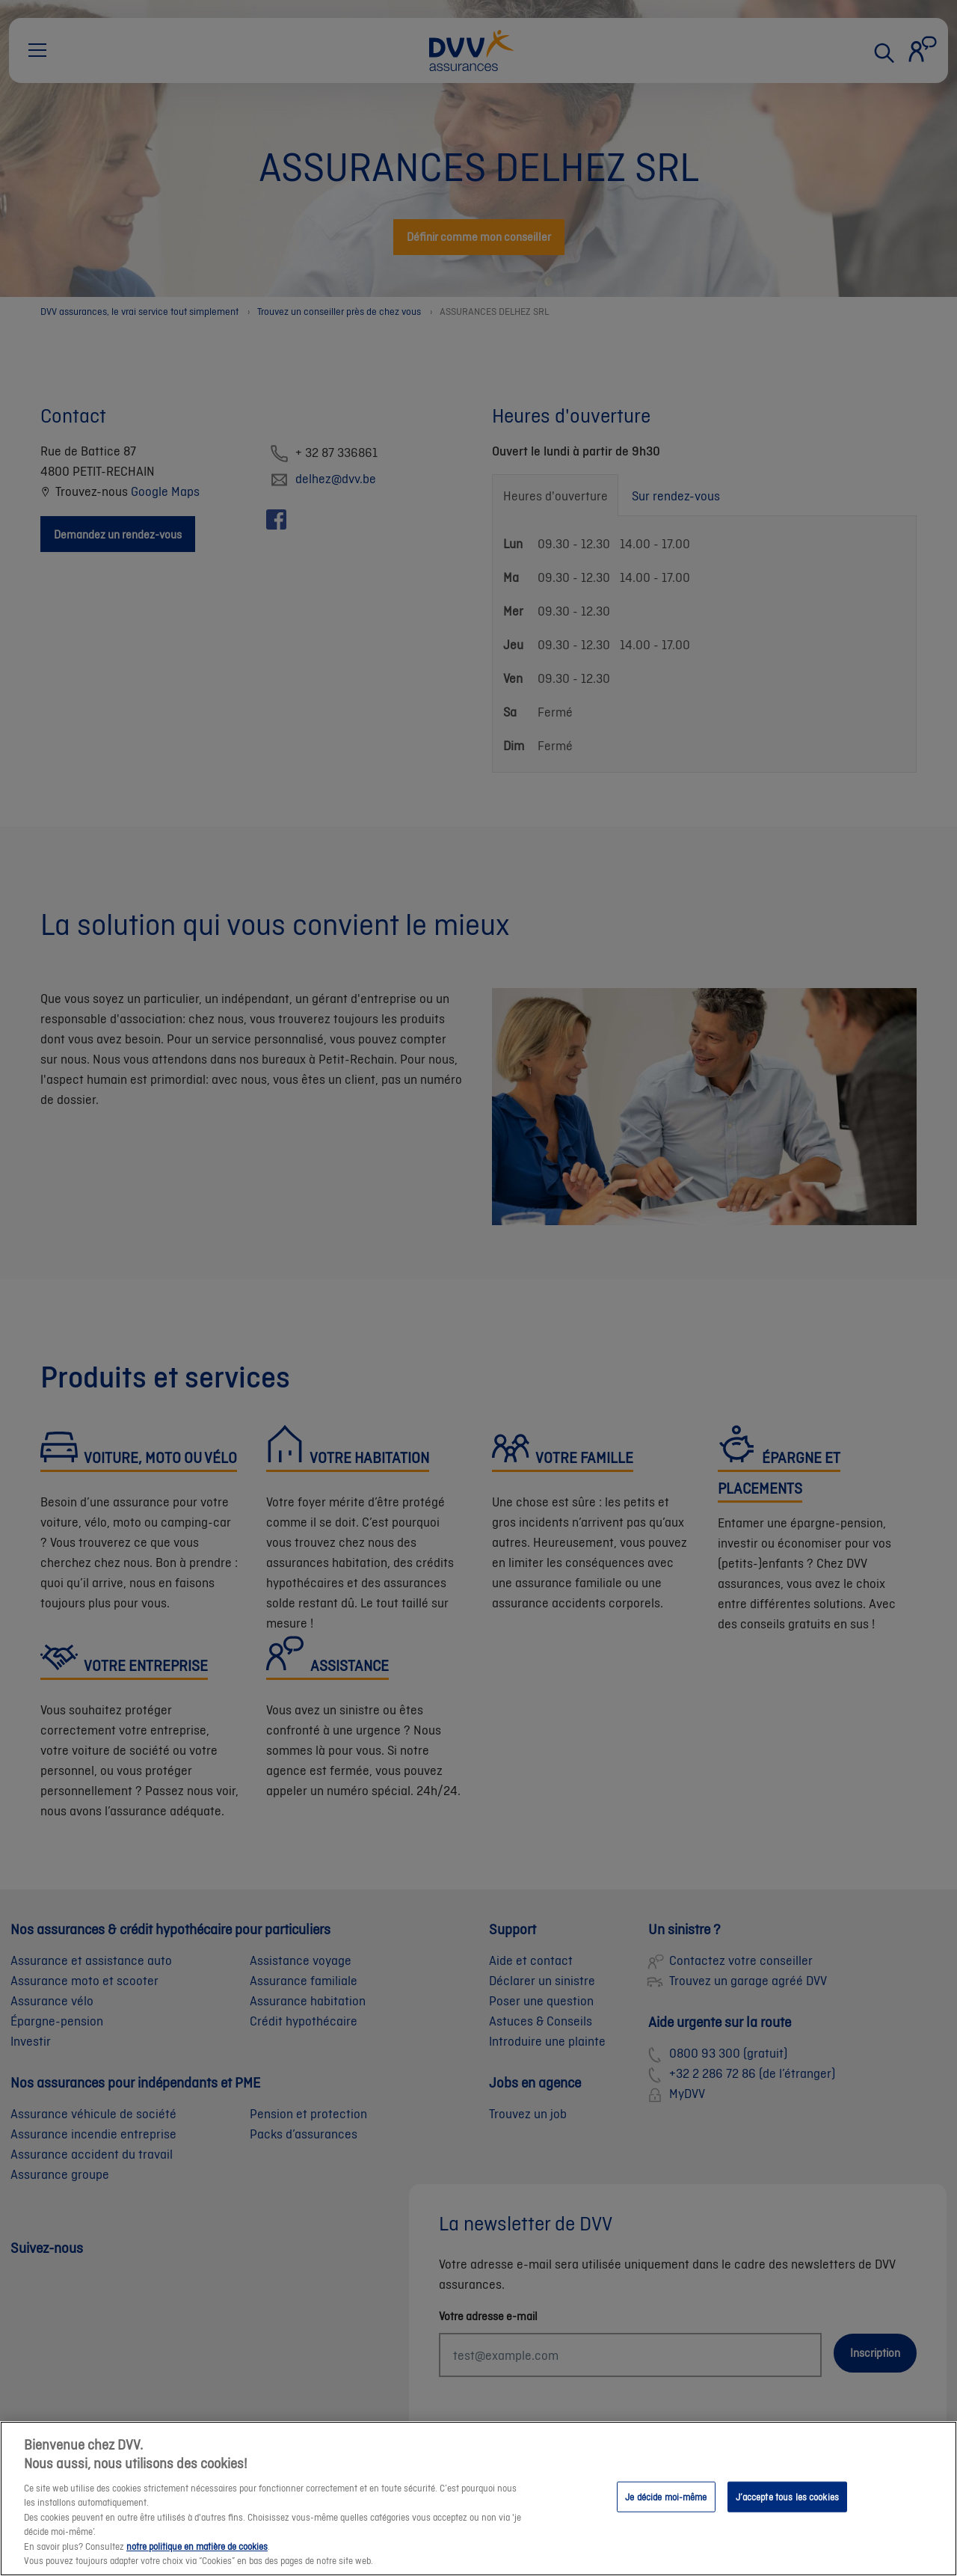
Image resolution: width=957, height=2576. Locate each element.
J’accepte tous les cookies (787, 2508)
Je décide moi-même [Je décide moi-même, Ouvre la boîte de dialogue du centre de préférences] (666, 2508)
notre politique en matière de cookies (197, 2557)
